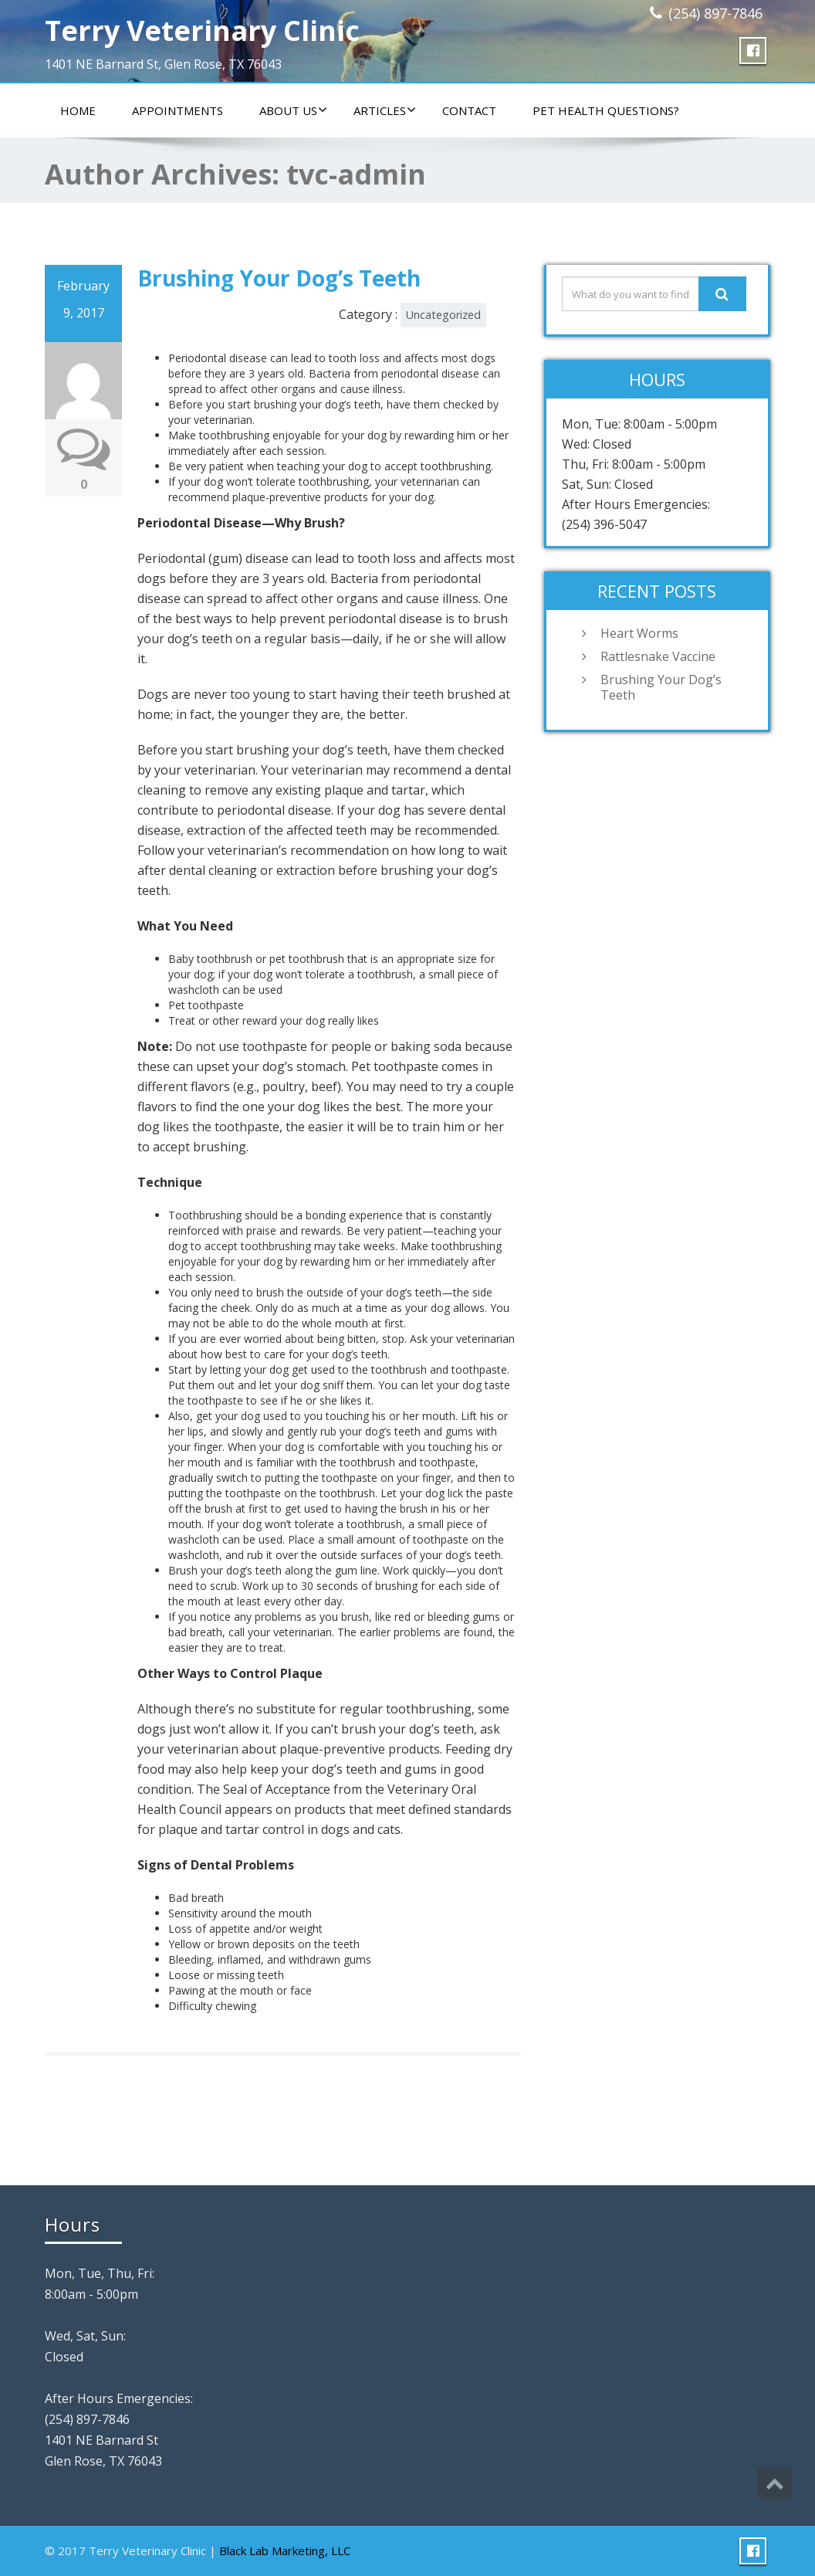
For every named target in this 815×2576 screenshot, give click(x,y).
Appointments (177, 110)
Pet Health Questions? (606, 110)
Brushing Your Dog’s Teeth (279, 278)
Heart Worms (639, 633)
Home (78, 110)
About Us (293, 110)
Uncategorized (443, 314)
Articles (384, 110)
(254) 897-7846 (715, 13)
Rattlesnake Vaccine (657, 656)
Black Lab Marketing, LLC (284, 2550)
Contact (469, 110)
